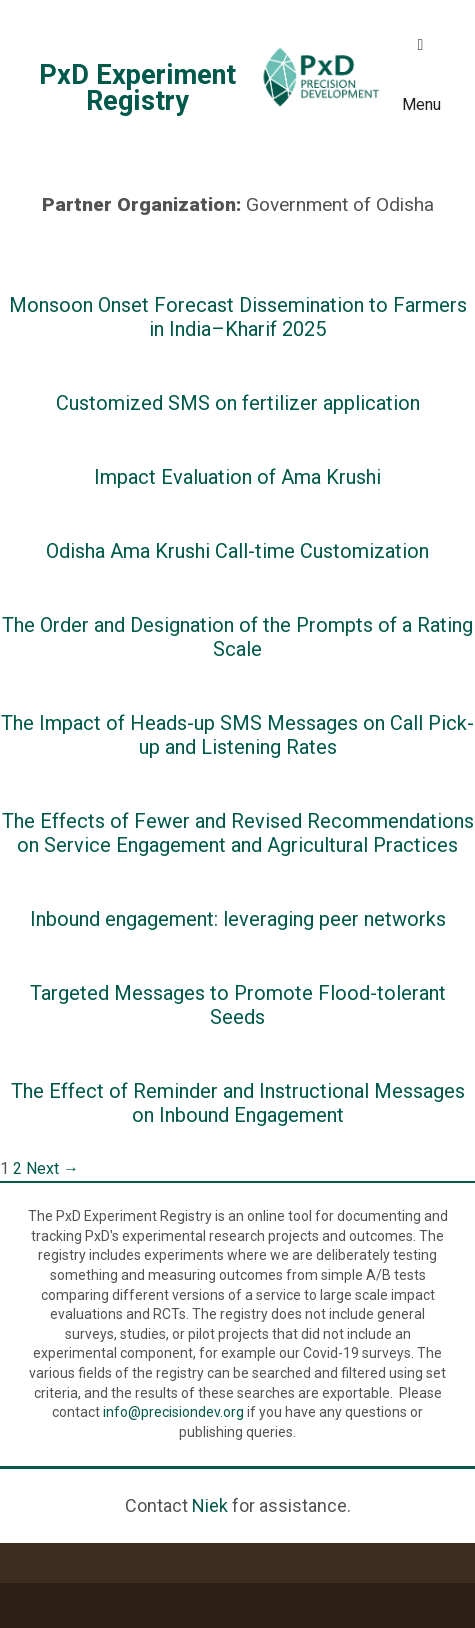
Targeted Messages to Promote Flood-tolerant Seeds (238, 1005)
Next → (52, 1168)
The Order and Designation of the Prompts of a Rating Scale (237, 637)
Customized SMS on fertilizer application (238, 403)
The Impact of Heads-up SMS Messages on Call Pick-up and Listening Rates (237, 735)
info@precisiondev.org (173, 1412)
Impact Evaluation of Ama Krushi (237, 477)
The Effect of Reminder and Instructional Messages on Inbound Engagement (238, 1103)
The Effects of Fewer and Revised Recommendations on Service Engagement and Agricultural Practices (238, 833)
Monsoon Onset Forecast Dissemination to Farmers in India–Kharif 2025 (238, 317)
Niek (210, 1505)
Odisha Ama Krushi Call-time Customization (237, 551)
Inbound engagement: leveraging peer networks (238, 919)
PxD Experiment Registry (137, 88)
